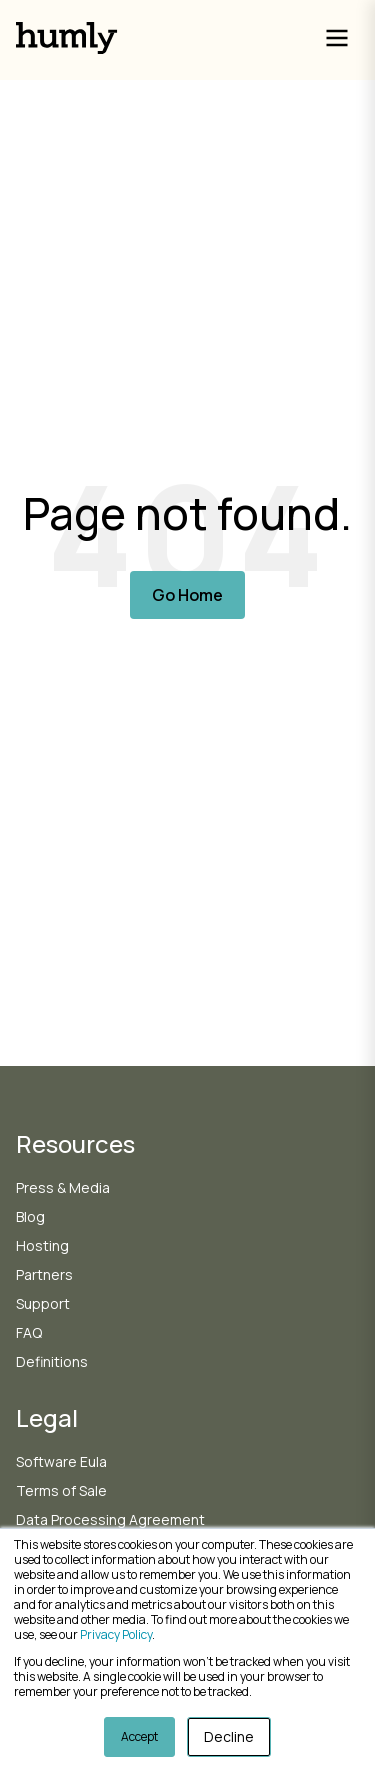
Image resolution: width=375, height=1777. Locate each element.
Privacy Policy (116, 1634)
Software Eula (61, 1461)
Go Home (187, 595)
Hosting (42, 1245)
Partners (44, 1274)
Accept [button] (139, 1736)
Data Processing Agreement (110, 1519)
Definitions (52, 1361)
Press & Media (63, 1187)
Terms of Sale (61, 1490)
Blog (30, 1216)
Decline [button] (229, 1736)
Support (43, 1303)
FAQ (29, 1332)
